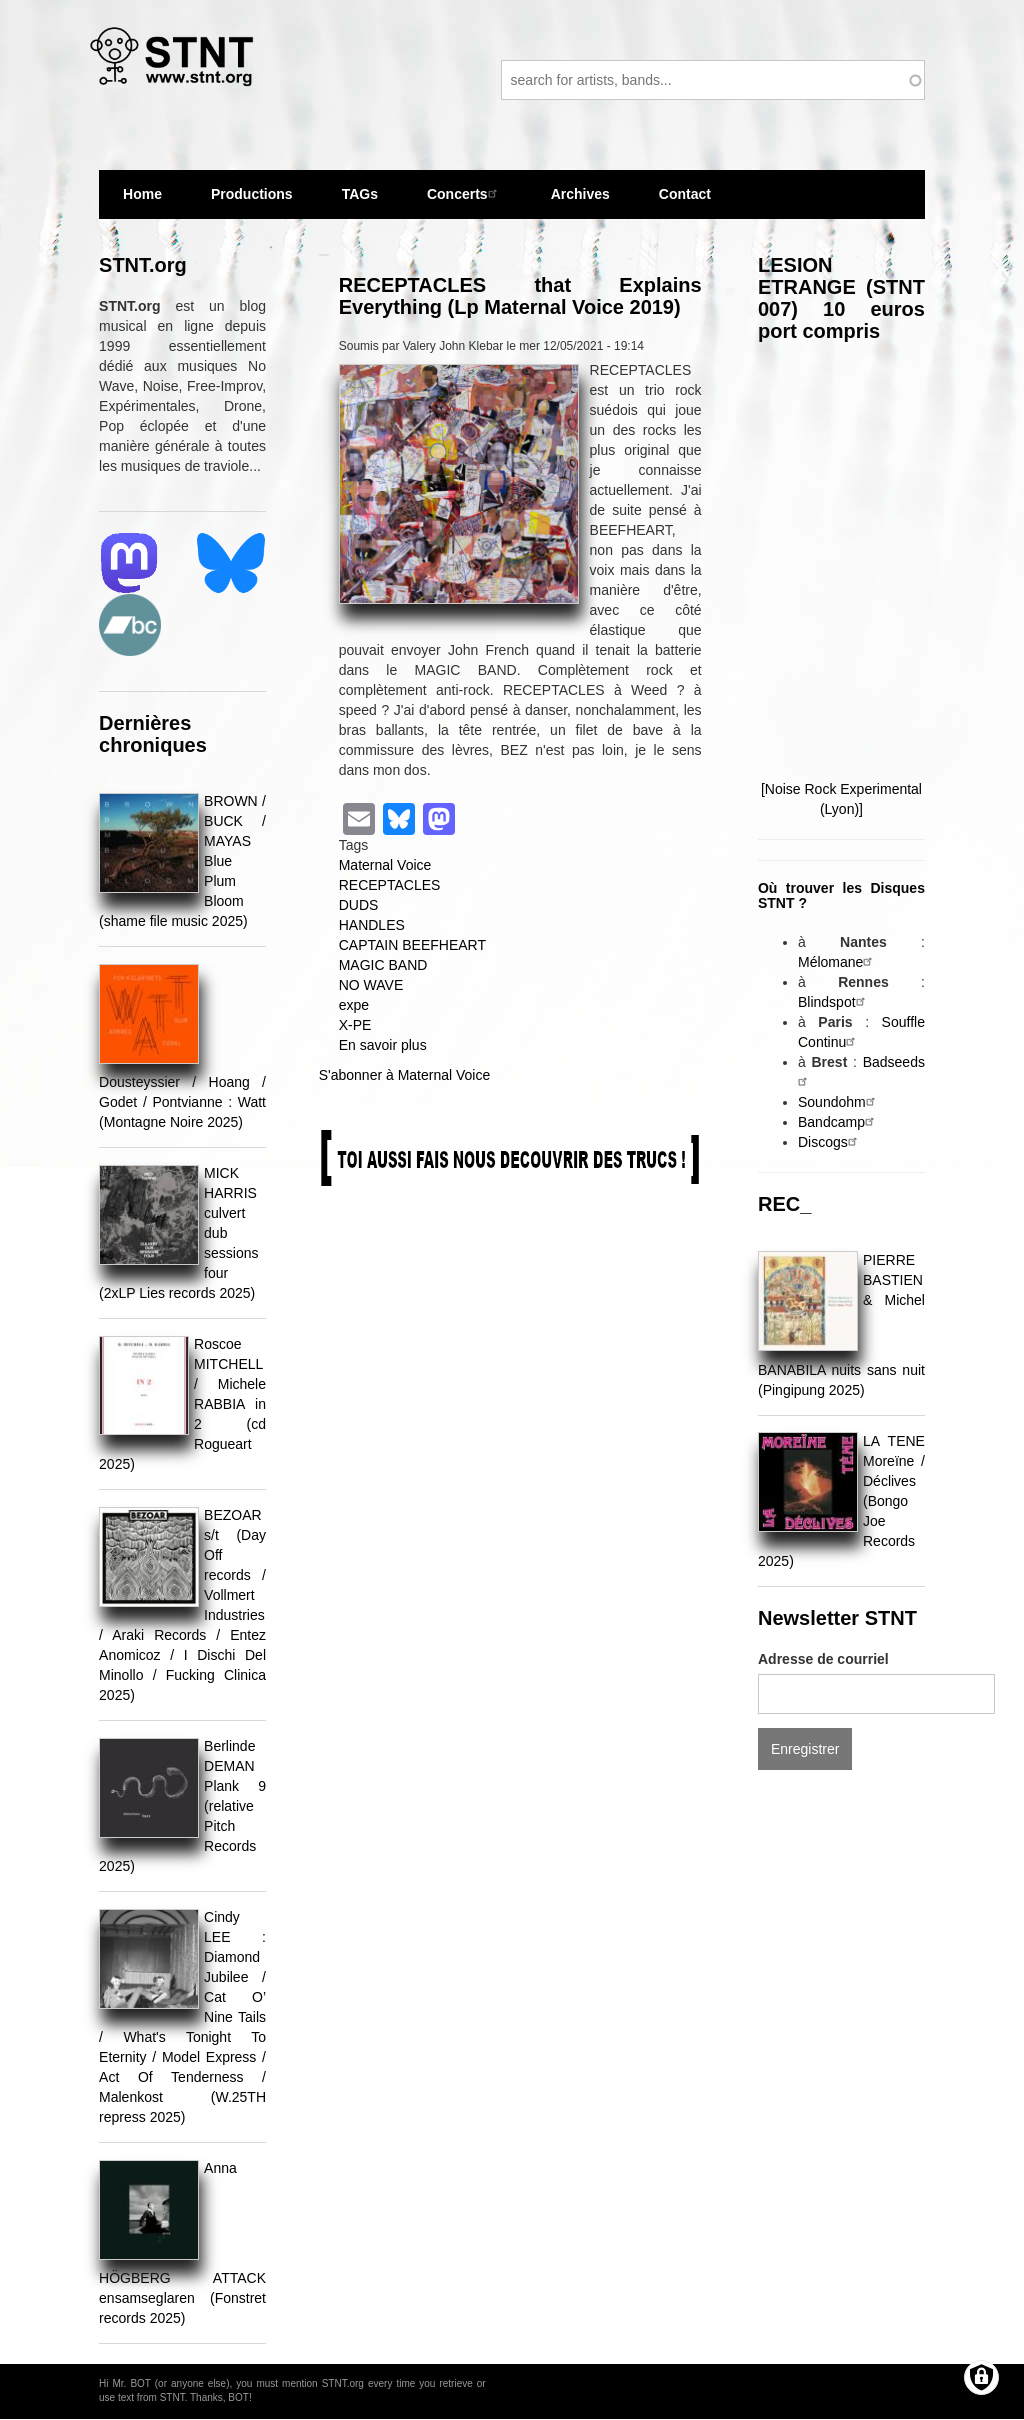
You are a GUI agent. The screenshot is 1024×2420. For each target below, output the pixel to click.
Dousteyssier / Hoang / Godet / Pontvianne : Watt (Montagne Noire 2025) (182, 1102)
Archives (580, 202)
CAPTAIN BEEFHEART (412, 945)
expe (354, 1005)
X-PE (355, 1025)
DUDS (359, 905)
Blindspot (834, 1002)
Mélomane (837, 962)
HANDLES (372, 925)
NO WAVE (371, 985)
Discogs (830, 1142)
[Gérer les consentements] (981, 2377)
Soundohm (839, 1102)
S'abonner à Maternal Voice (405, 1075)
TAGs (360, 202)
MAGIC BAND (383, 965)
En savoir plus (383, 1045)
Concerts (464, 193)
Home (142, 194)
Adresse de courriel (823, 1659)
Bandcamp (838, 1122)
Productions (252, 194)
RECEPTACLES (390, 885)
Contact (685, 194)
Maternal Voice (385, 865)
